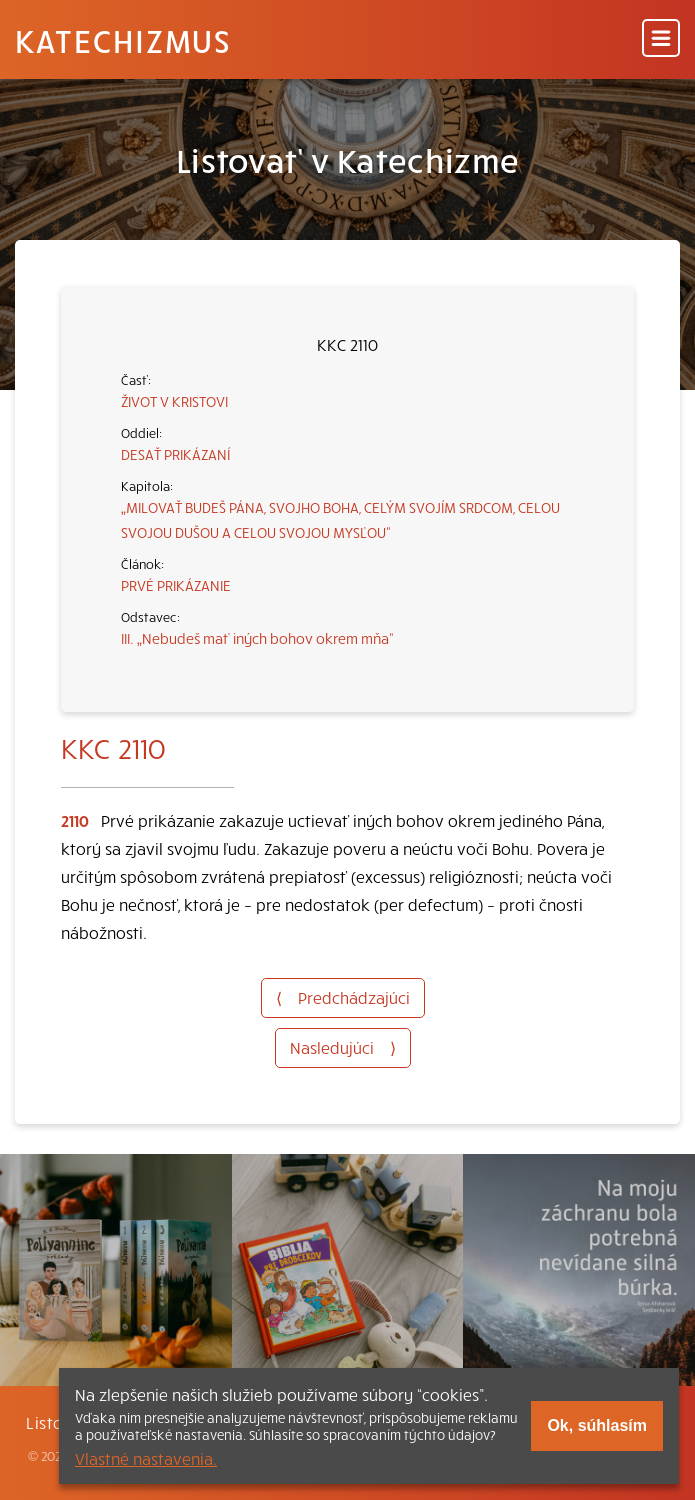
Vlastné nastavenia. (146, 1458)
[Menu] (661, 39)
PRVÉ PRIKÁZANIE (176, 585)
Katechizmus (123, 40)
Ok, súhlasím (597, 1425)
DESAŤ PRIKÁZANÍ (175, 454)
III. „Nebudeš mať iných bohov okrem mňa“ (257, 638)
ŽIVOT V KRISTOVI (174, 401)
